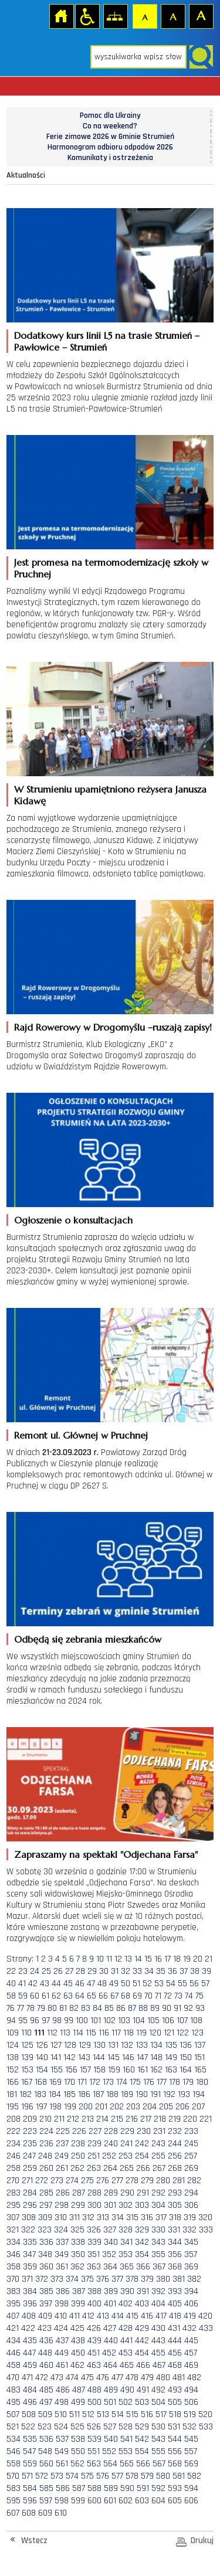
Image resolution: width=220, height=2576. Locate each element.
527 (109, 2427)
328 (126, 2230)
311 (74, 2217)
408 (29, 2316)
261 (62, 2168)
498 (62, 2402)
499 (78, 2402)
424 (61, 2328)
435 (30, 2340)
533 (206, 2427)
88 (143, 2008)
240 (111, 2143)
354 (142, 2254)
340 (111, 2242)
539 (94, 2439)
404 (158, 2304)
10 (100, 1959)
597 (45, 2501)
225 (63, 2131)
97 (46, 2020)
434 (13, 2340)
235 (30, 2143)
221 (205, 2119)
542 (142, 2439)
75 (199, 1996)
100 (82, 2020)
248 (45, 2156)
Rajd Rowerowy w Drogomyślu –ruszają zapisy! (113, 1027)
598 (62, 2501)
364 (110, 2267)
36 (172, 1971)
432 (189, 2328)
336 (46, 2242)
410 (61, 2316)
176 (148, 2082)
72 (168, 1996)
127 (56, 2045)
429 (142, 2328)
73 (178, 1996)
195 (12, 2107)
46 (79, 1983)
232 (175, 2131)
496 (30, 2402)
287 (78, 2193)
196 (27, 2107)
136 (186, 2045)
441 (126, 2340)
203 (133, 2107)
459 (30, 2365)
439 (94, 2340)
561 (62, 2464)
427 (109, 2328)
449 (62, 2353)
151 (199, 2057)
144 (99, 2057)
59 (23, 1996)
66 (103, 1996)
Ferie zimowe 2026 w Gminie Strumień (110, 136)
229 (127, 2131)
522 (28, 2427)
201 (101, 2107)
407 (12, 2316)
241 (126, 2143)
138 (12, 2057)
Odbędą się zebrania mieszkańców (87, 1639)
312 (88, 2217)
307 (12, 2217)
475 (87, 2377)
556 (175, 2451)
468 (175, 2365)
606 (191, 2501)
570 (12, 2476)
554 (142, 2451)
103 (124, 2020)
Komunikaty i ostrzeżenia (110, 157)
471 (27, 2377)
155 (56, 2070)
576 (102, 2476)
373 (56, 2279)
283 (13, 2193)
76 (10, 2008)
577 (117, 2476)
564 (110, 2464)
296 (30, 2205)
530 (158, 2427)
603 (142, 2501)
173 (108, 2082)
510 (61, 2414)
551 (93, 2451)
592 (158, 2488)
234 (13, 2143)
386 (63, 2291)
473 (56, 2377)
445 (191, 2340)
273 (56, 2180)
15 (148, 1959)
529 (142, 2427)
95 (23, 2020)
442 (142, 2340)
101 (95, 2020)
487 (78, 2390)
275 (87, 2180)
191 (155, 2094)
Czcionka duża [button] (201, 16)
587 (78, 2488)
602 (126, 2501)
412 (88, 2316)
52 (147, 1983)
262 (77, 2168)
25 (46, 1971)
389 (111, 2291)
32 (125, 1971)
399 (78, 2304)
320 (205, 2217)
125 (27, 2045)
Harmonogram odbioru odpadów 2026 (110, 147)
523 (45, 2427)
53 (159, 1983)
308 (29, 2217)
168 (41, 2082)
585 (46, 2488)
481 (178, 2377)
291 (143, 2193)
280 (163, 2180)
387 (78, 2291)
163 (171, 2070)
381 (178, 2279)
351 (93, 2254)
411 (74, 2316)
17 (167, 1959)
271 (27, 2180)
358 (13, 2267)
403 (142, 2304)
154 (42, 2070)
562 (77, 2464)
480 (163, 2377)
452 (109, 2353)
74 (189, 1996)
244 (175, 2143)
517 (161, 2414)
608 (29, 2513)
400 (94, 2304)
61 (45, 1996)
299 (78, 2205)
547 (29, 2451)
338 (78, 2242)
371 (27, 2279)
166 (12, 2082)
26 (58, 1971)
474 (72, 2377)
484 (30, 2390)
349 (62, 2254)
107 (182, 2020)
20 (197, 1959)
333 (206, 2230)
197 (41, 2107)
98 (57, 2020)
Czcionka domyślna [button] (144, 16)
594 (191, 2488)
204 (150, 2107)
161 (142, 2070)
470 (12, 2377)
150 (186, 2057)
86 (121, 2008)
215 (117, 2119)
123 (197, 2033)
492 (158, 2390)
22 (11, 1971)
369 (191, 2267)
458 (13, 2365)
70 (148, 1996)
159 (114, 2070)
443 (158, 2340)
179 (188, 2082)
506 (191, 2402)
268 (175, 2168)
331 (174, 2230)
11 (109, 1959)
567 (159, 2464)
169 (55, 2082)
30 (104, 1971)
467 (159, 2365)
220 (190, 2119)
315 (132, 2217)
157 (85, 2070)
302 (126, 2205)
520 (205, 2414)
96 (34, 2020)
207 (198, 2107)
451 (93, 2353)
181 (11, 2094)
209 (30, 2119)
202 (117, 2107)
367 (159, 2267)
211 (59, 2119)
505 (175, 2402)
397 (45, 2304)
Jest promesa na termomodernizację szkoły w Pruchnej (111, 568)
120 (155, 2033)
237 (62, 2143)
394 (191, 2291)
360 (46, 2267)
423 (45, 2328)
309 (45, 2217)
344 (175, 2242)
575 (87, 2476)
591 (143, 2488)
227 (95, 2131)
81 (63, 2008)
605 (175, 2501)
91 (177, 2008)
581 (178, 2476)
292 (158, 2193)
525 (77, 2427)
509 (45, 2414)
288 (94, 2193)
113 (65, 2033)
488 (94, 2390)
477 (117, 2377)
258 (13, 2168)
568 (175, 2464)
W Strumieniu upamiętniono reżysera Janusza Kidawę (110, 795)
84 (97, 2008)
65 (91, 1996)
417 (161, 2316)
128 (70, 2045)
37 (184, 1971)
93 (200, 2008)
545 (191, 2439)
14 (138, 1959)
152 (12, 2070)
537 (62, 2439)
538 (78, 2439)
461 (62, 2365)
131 (113, 2045)
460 (46, 2365)
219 (174, 2119)
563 (94, 2464)
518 (175, 2414)
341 (126, 2242)
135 (171, 2045)
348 (45, 2254)
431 (174, 2328)
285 (46, 2193)
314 (117, 2217)
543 (158, 2439)
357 (190, 2254)
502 (126, 2402)
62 (56, 1996)
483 (13, 2390)
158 (99, 2070)
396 (30, 2304)
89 (155, 2008)
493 (175, 2390)
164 (186, 2070)
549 (62, 2451)
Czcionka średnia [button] (172, 16)
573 (56, 2476)
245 (191, 2143)
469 (191, 2365)
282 (194, 2180)
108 (196, 2020)
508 (29, 2414)
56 (194, 1983)
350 (78, 2254)
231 (159, 2131)
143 (84, 2057)
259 (30, 2168)
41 (22, 1983)
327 (109, 2230)
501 (110, 2402)
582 (194, 2476)
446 (13, 2353)
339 (94, 2242)
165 (200, 2070)
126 (42, 2045)
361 (62, 2267)
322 (28, 2230)
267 (159, 2168)
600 (94, 2501)
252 (109, 2156)
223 (30, 2131)
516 (147, 2414)
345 (191, 2242)
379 (147, 2279)
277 (117, 2180)
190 (142, 2094)
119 (141, 2033)
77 (20, 2008)
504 (158, 2402)
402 (126, 2304)
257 (190, 2156)
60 (34, 1996)
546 (13, 2451)
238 (78, 2143)
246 (13, 2156)
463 (94, 2365)
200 (86, 2107)
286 (63, 2193)
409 (45, 2316)
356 (175, 2254)
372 (41, 2279)
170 (69, 2082)
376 (102, 2279)
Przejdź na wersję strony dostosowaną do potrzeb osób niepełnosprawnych (87, 16)
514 (117, 2414)
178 (174, 2082)
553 (126, 2451)
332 (189, 2230)
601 (110, 2501)
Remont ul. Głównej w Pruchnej (81, 1435)
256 (175, 2156)
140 (42, 2057)
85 (109, 2008)
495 (13, 2402)
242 (142, 2143)
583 (13, 2488)
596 (30, 2501)
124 (12, 2045)
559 (30, 2464)
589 (111, 2488)
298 (62, 2205)
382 (194, 2279)
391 (143, 2291)
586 (63, 2488)
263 (94, 2168)
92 (188, 2008)
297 (45, 2205)
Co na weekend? (110, 126)
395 (13, 2304)
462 (77, 2365)
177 (162, 2082)
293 (175, 2193)
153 (27, 2070)
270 (12, 2180)
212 (73, 2119)
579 (147, 2476)
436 (46, 2340)
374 (72, 2279)
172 (94, 2082)
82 (74, 2008)
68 (125, 1996)
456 (175, 2353)
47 (91, 1983)
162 (156, 2070)
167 (26, 2082)
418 (175, 2316)
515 (132, 2414)
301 (110, 2205)
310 (61, 2217)
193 (184, 2094)
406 (191, 2304)
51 (136, 1983)
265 (127, 2168)
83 (85, 2008)
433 (206, 2328)
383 (13, 2291)
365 (127, 2267)
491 (143, 2390)
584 (30, 2488)
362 (77, 2267)
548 (45, 2451)
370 (12, 2279)
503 (142, 2402)
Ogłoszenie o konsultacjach (73, 1220)
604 (158, 2501)
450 (78, 2353)
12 (118, 1959)
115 (91, 2033)
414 (117, 2316)
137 (199, 2045)
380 (163, 2279)
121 (169, 2033)
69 (137, 1996)
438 (78, 2340)
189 (127, 2094)
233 (191, 2131)
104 (139, 2020)
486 (63, 2390)
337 (62, 2242)
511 (74, 2414)
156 (71, 2070)
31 (115, 1971)
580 (163, 2476)
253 (126, 2156)
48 (102, 1983)
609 (45, 2513)
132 (127, 2045)
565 (127, 2464)
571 (27, 2476)
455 (158, 2353)
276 (102, 2180)
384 (30, 2291)
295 (13, 2205)
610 (61, 2513)
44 (56, 1983)
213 (88, 2119)
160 (129, 2070)
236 (46, 2143)
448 (45, 2353)
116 (104, 2033)
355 (158, 2254)
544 (175, 2439)
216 (132, 2119)
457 (190, 2353)
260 (46, 2168)
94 (11, 2020)
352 (109, 2254)
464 (110, 2365)
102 (109, 2020)
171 (82, 2082)
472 (41, 2377)
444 (175, 2340)
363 (94, 2267)
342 (142, 2242)
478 (132, 2377)
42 (33, 1983)
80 (52, 2008)
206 (182, 2107)
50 (125, 1983)
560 (46, 2464)
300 (94, 2205)
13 (128, 1959)
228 (111, 2131)
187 (98, 2094)
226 (79, 2131)
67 (114, 1996)
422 (28, 2328)
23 (23, 1971)
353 (126, 2254)
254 (142, 2156)
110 (26, 2033)
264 (110, 2168)
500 (94, 2402)
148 (156, 2057)
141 (55, 2057)
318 (175, 2217)
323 (45, 2230)
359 (30, 2267)
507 (12, 2414)
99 (68, 2020)
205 (166, 2107)
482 (194, 2377)
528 (126, 2427)
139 (27, 2057)
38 (194, 1971)
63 (68, 1996)
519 (190, 2414)
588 (94, 2488)
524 (61, 2427)
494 (191, 2390)
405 (175, 2304)
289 (111, 2193)
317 (161, 2217)
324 (61, 2230)
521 (12, 2427)
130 (99, 2045)
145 (113, 2057)
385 (46, 2291)
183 (40, 2094)
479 (147, 2377)
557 (190, 2451)
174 (121, 2082)
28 (80, 1971)
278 (132, 2180)
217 (145, 2119)
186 (84, 2094)
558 (13, 2464)
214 (102, 2119)
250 (78, 2156)
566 (143, 2464)
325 (77, 2230)
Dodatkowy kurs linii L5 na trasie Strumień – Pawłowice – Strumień (106, 341)
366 (143, 2267)
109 (12, 2033)
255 (158, 2156)
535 (30, 2439)
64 (79, 1996)
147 (142, 2057)
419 (190, 2316)
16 (158, 1959)
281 (178, 2180)
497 (45, 2402)
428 (126, 2328)
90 (166, 2008)
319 (190, 2217)
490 (127, 2390)
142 (69, 2057)
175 (135, 2082)
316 (147, 2217)
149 (171, 2057)
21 (208, 1959)
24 (34, 1971)
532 (189, 2427)
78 (30, 2008)
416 (147, 2316)
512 (88, 2414)
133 (142, 2045)
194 (198, 2094)
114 (78, 2033)
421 (12, 2328)
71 (158, 1996)
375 (87, 2279)
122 (183, 2033)
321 (12, 2230)
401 (110, 2304)
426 (94, 2328)
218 (160, 2119)
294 (191, 2193)
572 (41, 2476)
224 (46, 2131)
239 (94, 2143)
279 (147, 2180)
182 (25, 2094)
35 (160, 1971)
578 (132, 2476)
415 (132, 2316)
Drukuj (202, 2540)
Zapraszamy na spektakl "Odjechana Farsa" (106, 1854)
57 (205, 1983)
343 (158, 2242)
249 (62, 2156)
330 (158, 2230)
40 (11, 1983)
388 (94, 2291)
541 (126, 2439)
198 (55, 2107)
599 (78, 2501)
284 (30, 2193)
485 (46, 2390)
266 (143, 2168)
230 (144, 2131)
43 (44, 1983)
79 (41, 2008)
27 (69, 1971)
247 (29, 2156)
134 (156, 2045)
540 (111, 2439)
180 (202, 2082)
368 (175, 2267)
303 (142, 2205)
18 (177, 1959)
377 (117, 2279)
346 (13, 2254)
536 (46, 2439)
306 (191, 2205)
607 (12, 2513)
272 (41, 2180)
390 (127, 2291)
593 (175, 2488)
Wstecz (34, 2540)
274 (72, 2180)
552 (109, 2451)
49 (114, 1983)
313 (103, 2217)
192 (169, 2094)
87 (132, 2008)
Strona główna (61, 16)
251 (93, 2156)
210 (45, 2119)
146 (128, 2057)
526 (94, 2427)
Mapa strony (115, 16)
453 (126, 2353)
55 (182, 1983)
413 (103, 2316)
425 (77, 2328)
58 (11, 1996)
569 (191, 2464)
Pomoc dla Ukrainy (110, 115)
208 (13, 2119)
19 (187, 1959)
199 (70, 2107)
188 (112, 2094)
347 (29, 2254)
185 (69, 2094)
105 (153, 2020)
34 (149, 1971)
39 (206, 1971)
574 (72, 2476)
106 (168, 2020)
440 (111, 2340)
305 (175, 2205)
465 (127, 2365)
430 (158, 2328)
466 (143, 2365)
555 (158, 2451)
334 (13, 2242)
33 (137, 1971)
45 (68, 1983)
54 (170, 1983)
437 (62, 2340)
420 (205, 2316)
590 (127, 2488)
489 (111, 2390)
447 (29, 2353)
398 (62, 2304)
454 (142, 2353)
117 (116, 2033)
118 (128, 2033)
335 (30, 2242)
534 (13, 2439)
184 (55, 2094)
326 (94, 2230)
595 (13, 2501)
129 (85, 2045)
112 (52, 2033)
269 (191, 2168)
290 (127, 2193)
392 (158, 2291)
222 (13, 2131)
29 (92, 1971)
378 (132, 2279)
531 (174, 2427)
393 (175, 2291)
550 (78, 2451)
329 (142, 2230)
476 (102, 2377)
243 (158, 2143)
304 (158, 2205)
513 (103, 2414)
